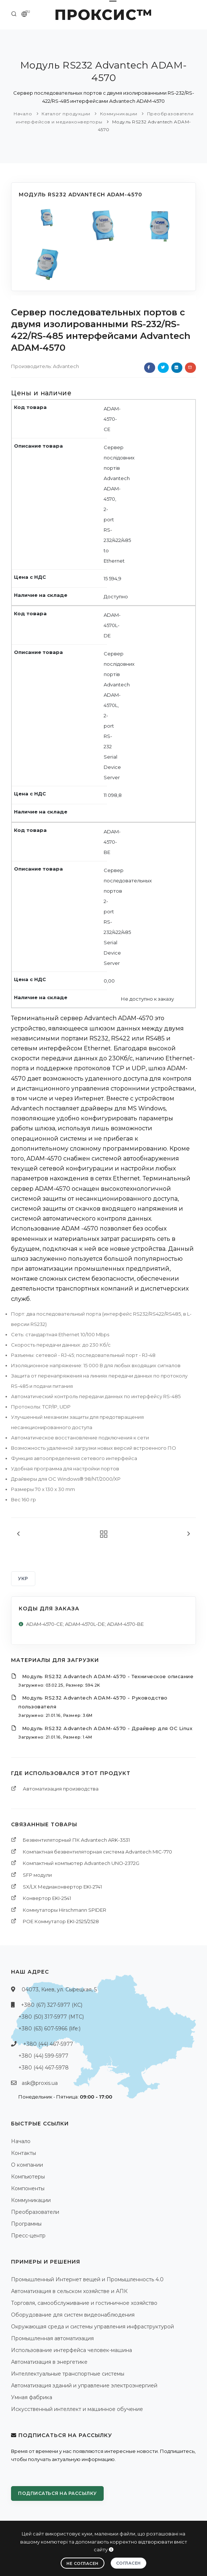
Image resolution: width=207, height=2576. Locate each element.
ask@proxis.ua (40, 2083)
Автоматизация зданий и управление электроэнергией (84, 2385)
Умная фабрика (31, 2397)
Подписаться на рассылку (57, 2493)
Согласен (128, 2563)
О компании (27, 2165)
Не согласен (83, 2563)
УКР (23, 1578)
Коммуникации (119, 113)
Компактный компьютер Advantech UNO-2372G (81, 1863)
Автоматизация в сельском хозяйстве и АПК (69, 2291)
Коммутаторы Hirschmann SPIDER (64, 1910)
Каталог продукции (66, 113)
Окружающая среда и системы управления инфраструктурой (92, 2326)
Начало (23, 113)
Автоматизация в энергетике (49, 2362)
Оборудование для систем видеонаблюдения (73, 2314)
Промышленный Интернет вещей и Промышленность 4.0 (87, 2279)
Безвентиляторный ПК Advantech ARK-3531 (76, 1840)
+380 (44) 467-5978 (43, 2067)
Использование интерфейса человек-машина (71, 2350)
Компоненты (27, 2188)
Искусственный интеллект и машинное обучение (77, 2409)
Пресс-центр (28, 2235)
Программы (26, 2223)
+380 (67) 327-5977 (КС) (51, 2005)
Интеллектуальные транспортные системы (67, 2373)
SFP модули (37, 1875)
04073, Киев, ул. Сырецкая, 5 (59, 1989)
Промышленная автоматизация (52, 2338)
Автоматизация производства (61, 1789)
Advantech (66, 366)
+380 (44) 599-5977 (43, 2055)
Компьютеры (28, 2176)
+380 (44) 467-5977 (48, 2044)
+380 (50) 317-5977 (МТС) (51, 2016)
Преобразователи (35, 2212)
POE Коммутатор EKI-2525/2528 (61, 1921)
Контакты (23, 2153)
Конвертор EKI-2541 (47, 1898)
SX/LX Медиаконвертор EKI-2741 (62, 1887)
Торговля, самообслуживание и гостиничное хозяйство (84, 2303)
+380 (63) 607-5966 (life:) (49, 2028)
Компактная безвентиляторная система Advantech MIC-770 (97, 1852)
